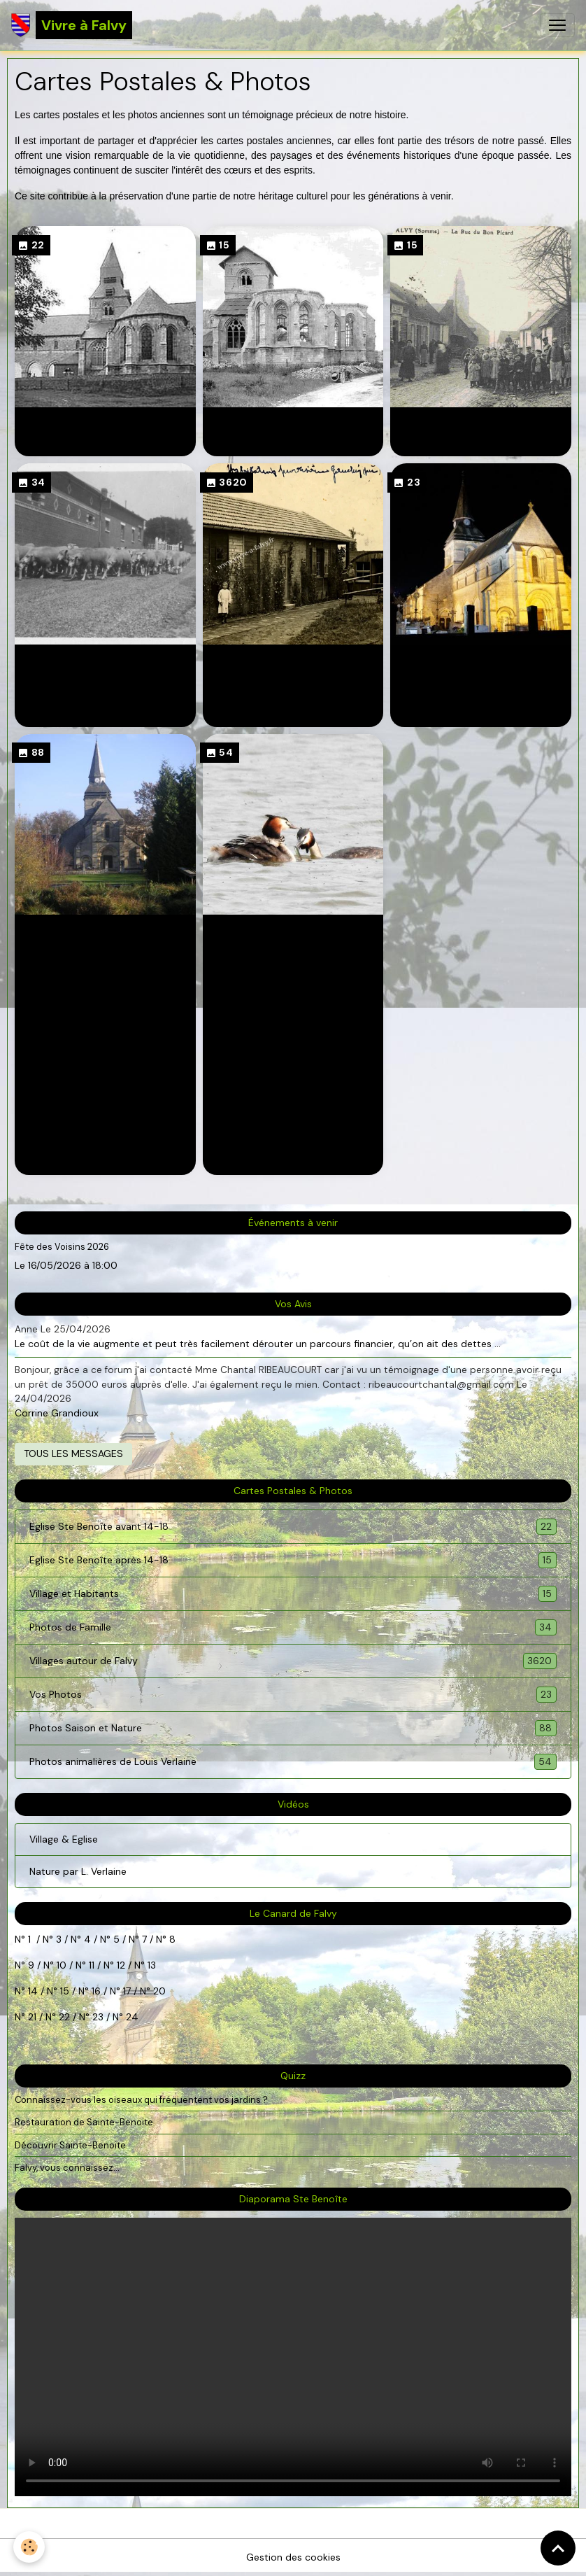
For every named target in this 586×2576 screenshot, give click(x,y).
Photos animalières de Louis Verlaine (293, 939)
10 (60, 1965)
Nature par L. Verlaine (78, 1871)
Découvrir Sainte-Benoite (70, 2145)
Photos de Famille (105, 661)
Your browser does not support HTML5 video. (293, 2357)
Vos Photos (481, 661)
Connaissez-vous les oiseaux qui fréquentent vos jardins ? (141, 2100)
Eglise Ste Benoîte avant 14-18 (105, 432)
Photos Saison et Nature (105, 931)
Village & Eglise (63, 1839)
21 (33, 2017)
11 (90, 1965)
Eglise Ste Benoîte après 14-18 (292, 432)
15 (64, 1991)
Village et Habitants (480, 423)
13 (152, 1965)
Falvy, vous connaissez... (67, 2168)
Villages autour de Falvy (293, 661)
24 (130, 2017)
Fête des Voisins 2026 (62, 1247)
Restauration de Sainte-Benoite (84, 2122)
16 (96, 1991)
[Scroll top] (558, 2548)
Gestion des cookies (293, 2557)
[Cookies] (29, 2547)
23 (97, 2017)
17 (127, 1991)
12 (122, 1965)
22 (63, 2017)
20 (158, 1991)
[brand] (71, 25)
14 (33, 1991)
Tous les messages (73, 1453)
